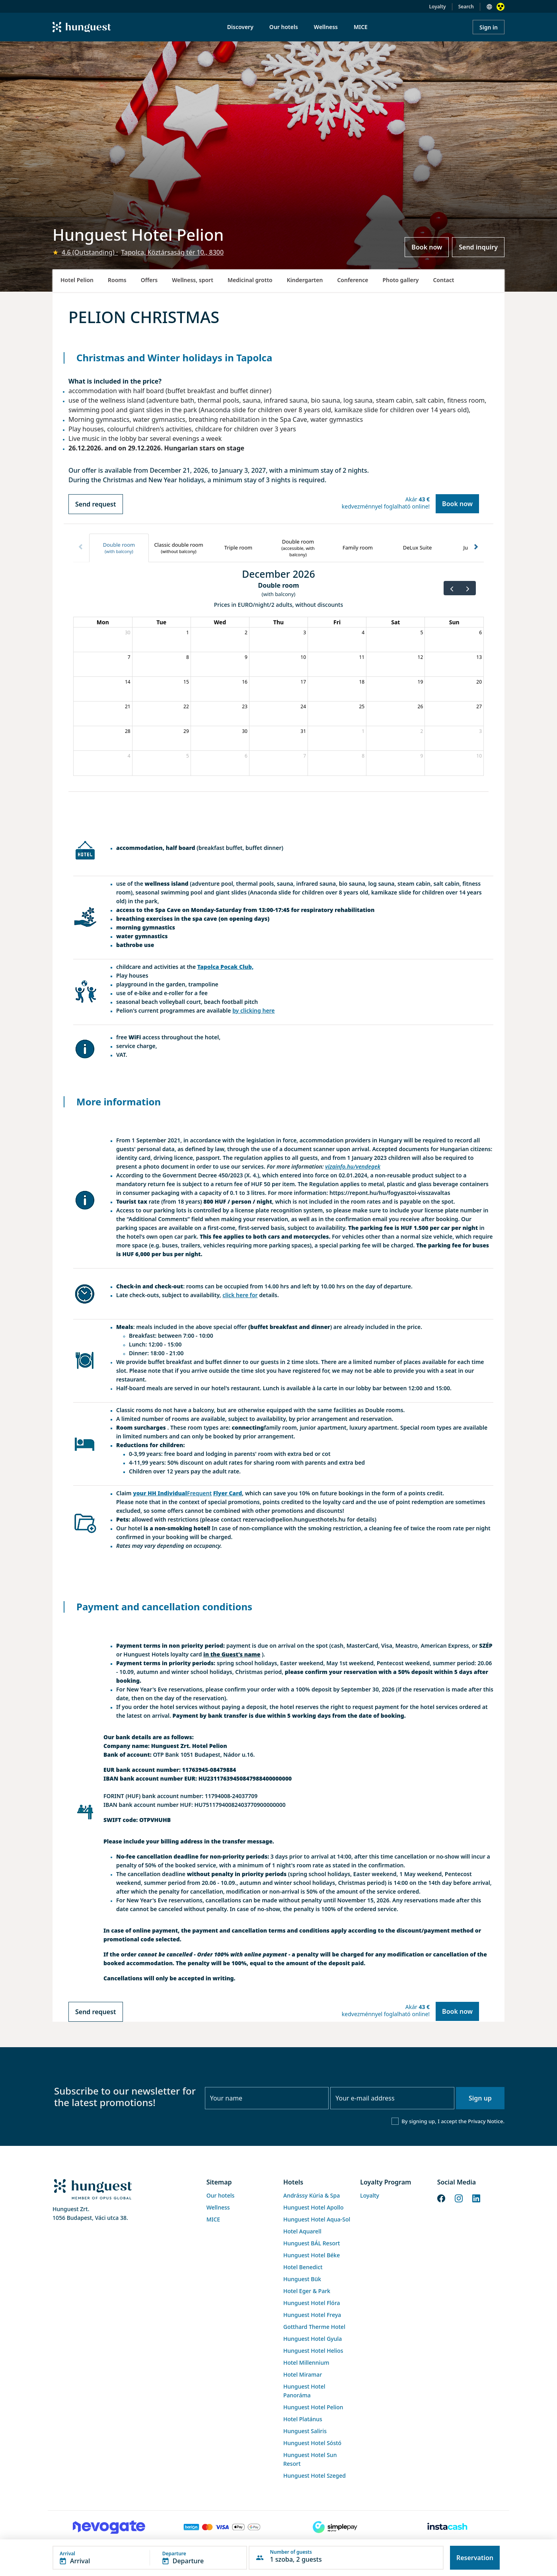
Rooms (117, 280)
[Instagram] (459, 2197)
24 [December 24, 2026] (303, 706)
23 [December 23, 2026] (244, 706)
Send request (95, 504)
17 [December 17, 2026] (303, 681)
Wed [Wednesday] (220, 622)
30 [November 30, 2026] (127, 632)
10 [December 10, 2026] (303, 657)
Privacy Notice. (486, 2121)
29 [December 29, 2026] (186, 731)
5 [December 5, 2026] (421, 632)
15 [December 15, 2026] (186, 681)
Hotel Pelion (76, 280)
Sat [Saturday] (395, 622)
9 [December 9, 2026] (246, 657)
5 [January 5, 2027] (187, 755)
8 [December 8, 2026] (187, 657)
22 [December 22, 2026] (186, 706)
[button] (150, 2558)
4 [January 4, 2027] (129, 755)
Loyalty (437, 6)
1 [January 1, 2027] (363, 731)
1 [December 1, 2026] (187, 632)
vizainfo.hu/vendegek (352, 1166)
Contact (443, 280)
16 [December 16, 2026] (244, 681)
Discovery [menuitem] (240, 27)
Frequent (199, 1493)
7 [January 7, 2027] (304, 755)
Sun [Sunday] (454, 622)
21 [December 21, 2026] (127, 706)
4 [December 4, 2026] (363, 632)
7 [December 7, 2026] (129, 657)
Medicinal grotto (250, 280)
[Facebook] (441, 2197)
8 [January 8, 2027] (363, 755)
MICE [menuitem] (361, 27)
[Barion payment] (222, 2527)
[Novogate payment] (109, 2527)
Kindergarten (305, 280)
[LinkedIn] (476, 2197)
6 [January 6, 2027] (246, 755)
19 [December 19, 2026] (420, 681)
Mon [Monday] (103, 622)
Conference (352, 280)
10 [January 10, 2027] (479, 755)
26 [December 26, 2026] (420, 706)
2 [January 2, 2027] (421, 731)
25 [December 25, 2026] (361, 706)
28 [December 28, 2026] (127, 731)
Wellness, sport (192, 280)
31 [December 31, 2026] (303, 731)
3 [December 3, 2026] (304, 632)
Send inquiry (478, 247)
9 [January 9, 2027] (421, 755)
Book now (426, 247)
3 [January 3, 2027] (480, 731)
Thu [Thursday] (278, 622)
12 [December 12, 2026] (420, 657)
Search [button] (466, 6)
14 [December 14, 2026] (127, 681)
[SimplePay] (334, 2527)
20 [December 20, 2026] (479, 681)
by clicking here (253, 1010)
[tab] (119, 548)
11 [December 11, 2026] (361, 657)
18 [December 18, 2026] (361, 681)
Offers (149, 280)
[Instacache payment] (447, 2527)
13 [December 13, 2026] (479, 657)
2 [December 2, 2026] (246, 632)
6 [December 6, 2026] (480, 632)
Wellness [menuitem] (326, 27)
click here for (240, 1295)
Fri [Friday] (337, 622)
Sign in (488, 27)
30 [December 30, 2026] (244, 731)
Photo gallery (400, 280)
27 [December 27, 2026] (479, 706)
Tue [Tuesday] (161, 622)
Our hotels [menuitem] (283, 27)
